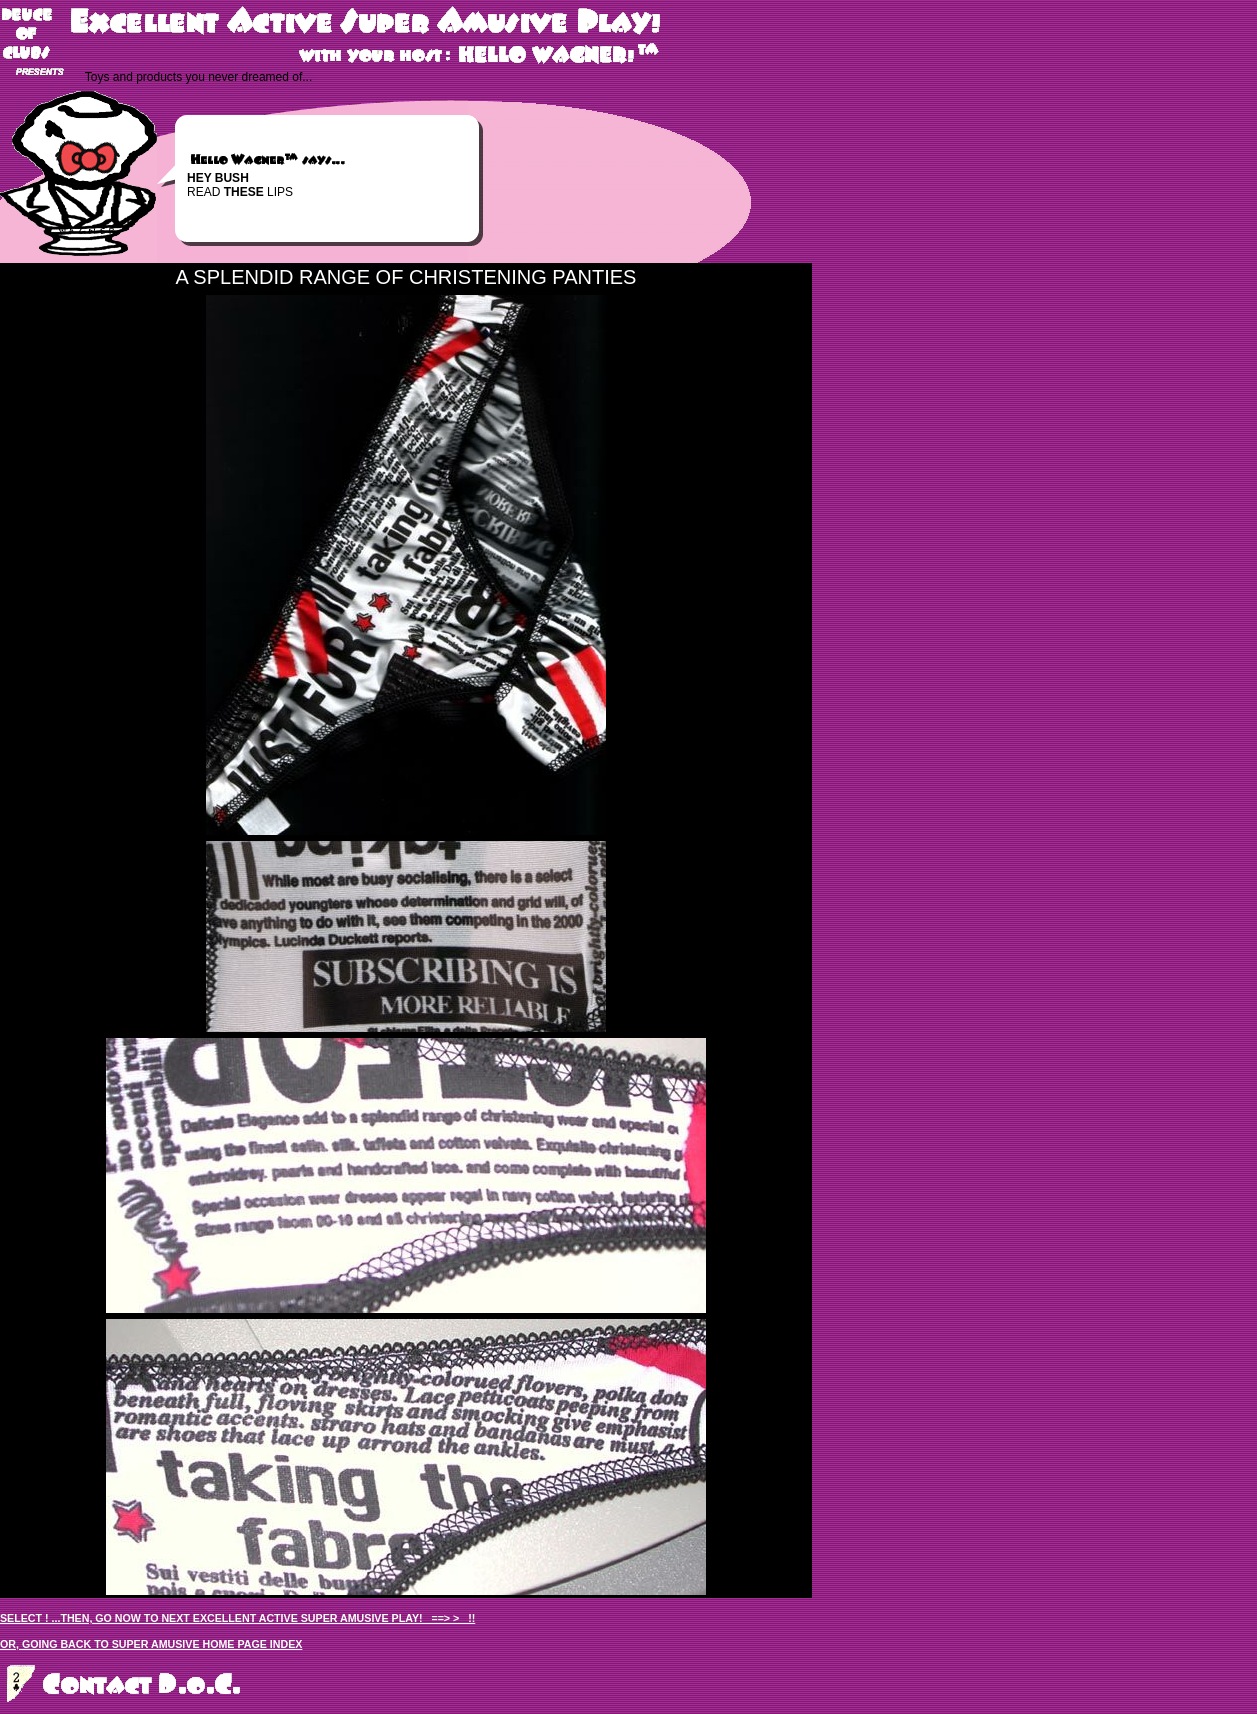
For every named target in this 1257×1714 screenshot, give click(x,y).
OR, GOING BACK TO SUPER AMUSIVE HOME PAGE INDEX (151, 1644)
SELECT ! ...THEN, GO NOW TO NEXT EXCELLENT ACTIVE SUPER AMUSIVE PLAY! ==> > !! (237, 1618)
